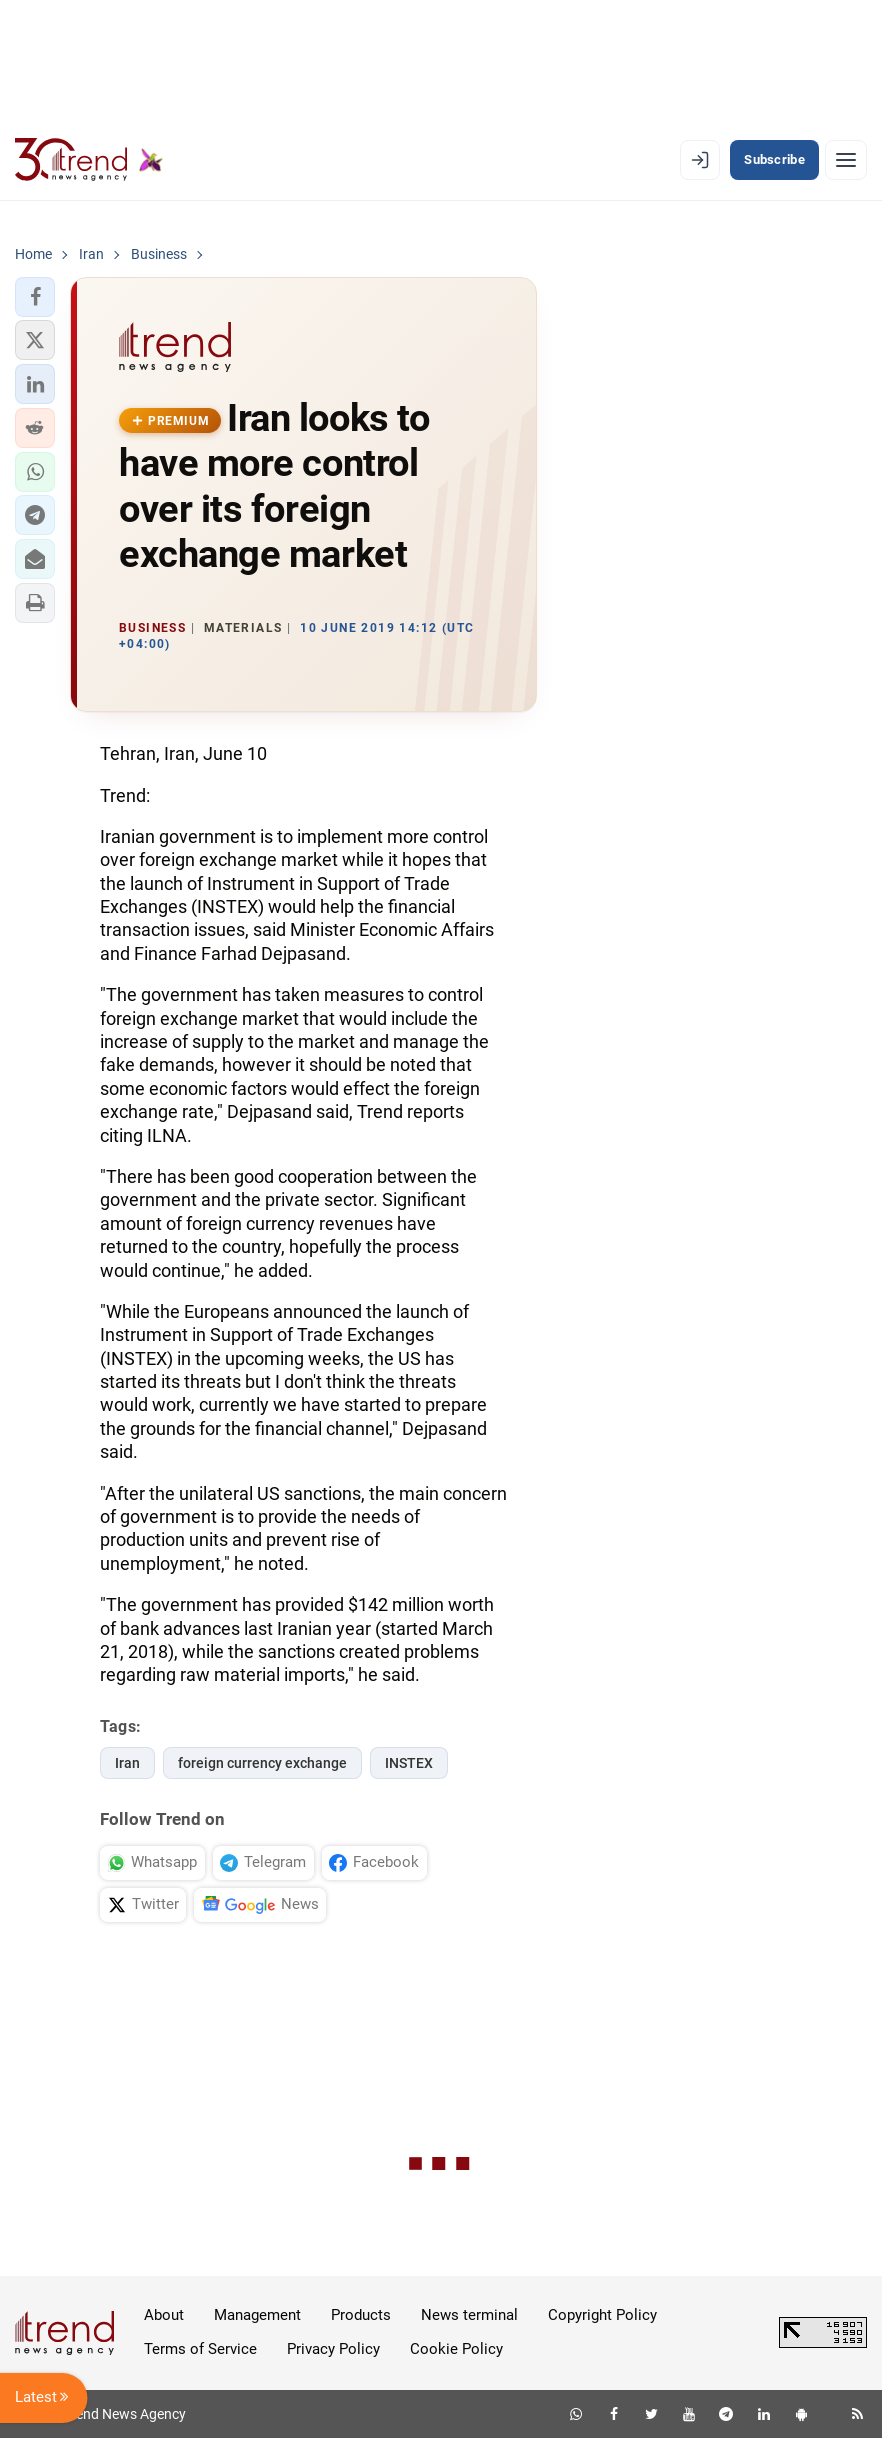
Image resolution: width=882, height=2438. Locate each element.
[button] (35, 297)
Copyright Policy (602, 2315)
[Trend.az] (89, 160)
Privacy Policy (333, 2349)
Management (257, 2315)
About (164, 2315)
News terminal (469, 2315)
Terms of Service (200, 2349)
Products (361, 2315)
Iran (127, 1763)
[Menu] (846, 160)
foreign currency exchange (262, 1763)
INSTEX (409, 1763)
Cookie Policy (456, 2349)
